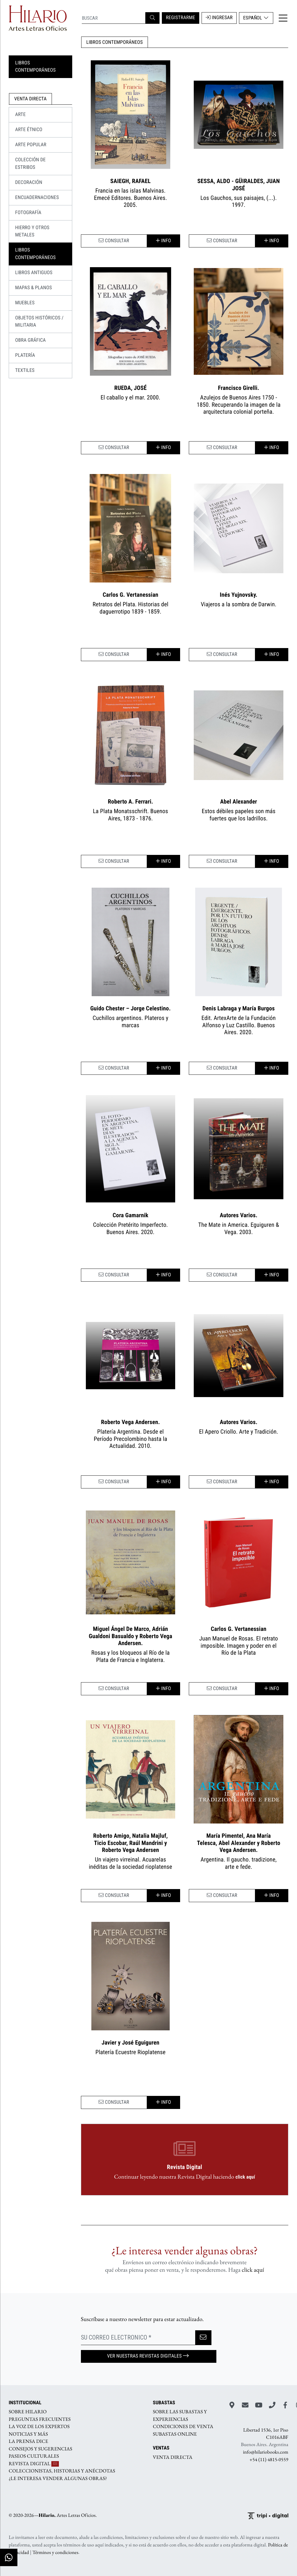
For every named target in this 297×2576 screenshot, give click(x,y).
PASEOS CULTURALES (34, 2456)
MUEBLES (25, 303)
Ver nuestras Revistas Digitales (148, 2356)
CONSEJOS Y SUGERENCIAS (40, 2448)
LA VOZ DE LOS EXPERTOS (39, 2426)
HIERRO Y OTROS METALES (32, 231)
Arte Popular (30, 145)
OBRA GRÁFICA (30, 340)
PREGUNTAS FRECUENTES (40, 2419)
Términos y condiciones (55, 2552)
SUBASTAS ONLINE (175, 2434)
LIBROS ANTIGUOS (33, 273)
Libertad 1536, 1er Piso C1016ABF (265, 2434)
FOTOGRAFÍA (28, 213)
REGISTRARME (180, 18)
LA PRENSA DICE (28, 2441)
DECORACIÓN (28, 182)
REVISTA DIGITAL (34, 2463)
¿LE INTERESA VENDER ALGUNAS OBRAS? (58, 2478)
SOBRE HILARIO (28, 2412)
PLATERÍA (25, 355)
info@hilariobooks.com (265, 2452)
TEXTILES (25, 370)
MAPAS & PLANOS (33, 288)
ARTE (20, 114)
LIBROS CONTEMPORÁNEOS (114, 42)
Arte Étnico (28, 130)
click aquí (245, 2177)
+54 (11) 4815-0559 (268, 2459)
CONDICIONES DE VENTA (183, 2426)
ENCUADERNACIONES (37, 197)
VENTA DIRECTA (172, 2457)
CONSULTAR (114, 241)
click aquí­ (253, 2270)
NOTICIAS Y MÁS (28, 2434)
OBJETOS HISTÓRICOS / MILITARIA (39, 321)
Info (163, 241)
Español (256, 18)
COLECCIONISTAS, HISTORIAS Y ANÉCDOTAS (62, 2471)
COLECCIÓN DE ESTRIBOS (30, 163)
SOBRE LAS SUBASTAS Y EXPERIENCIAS (180, 2416)
